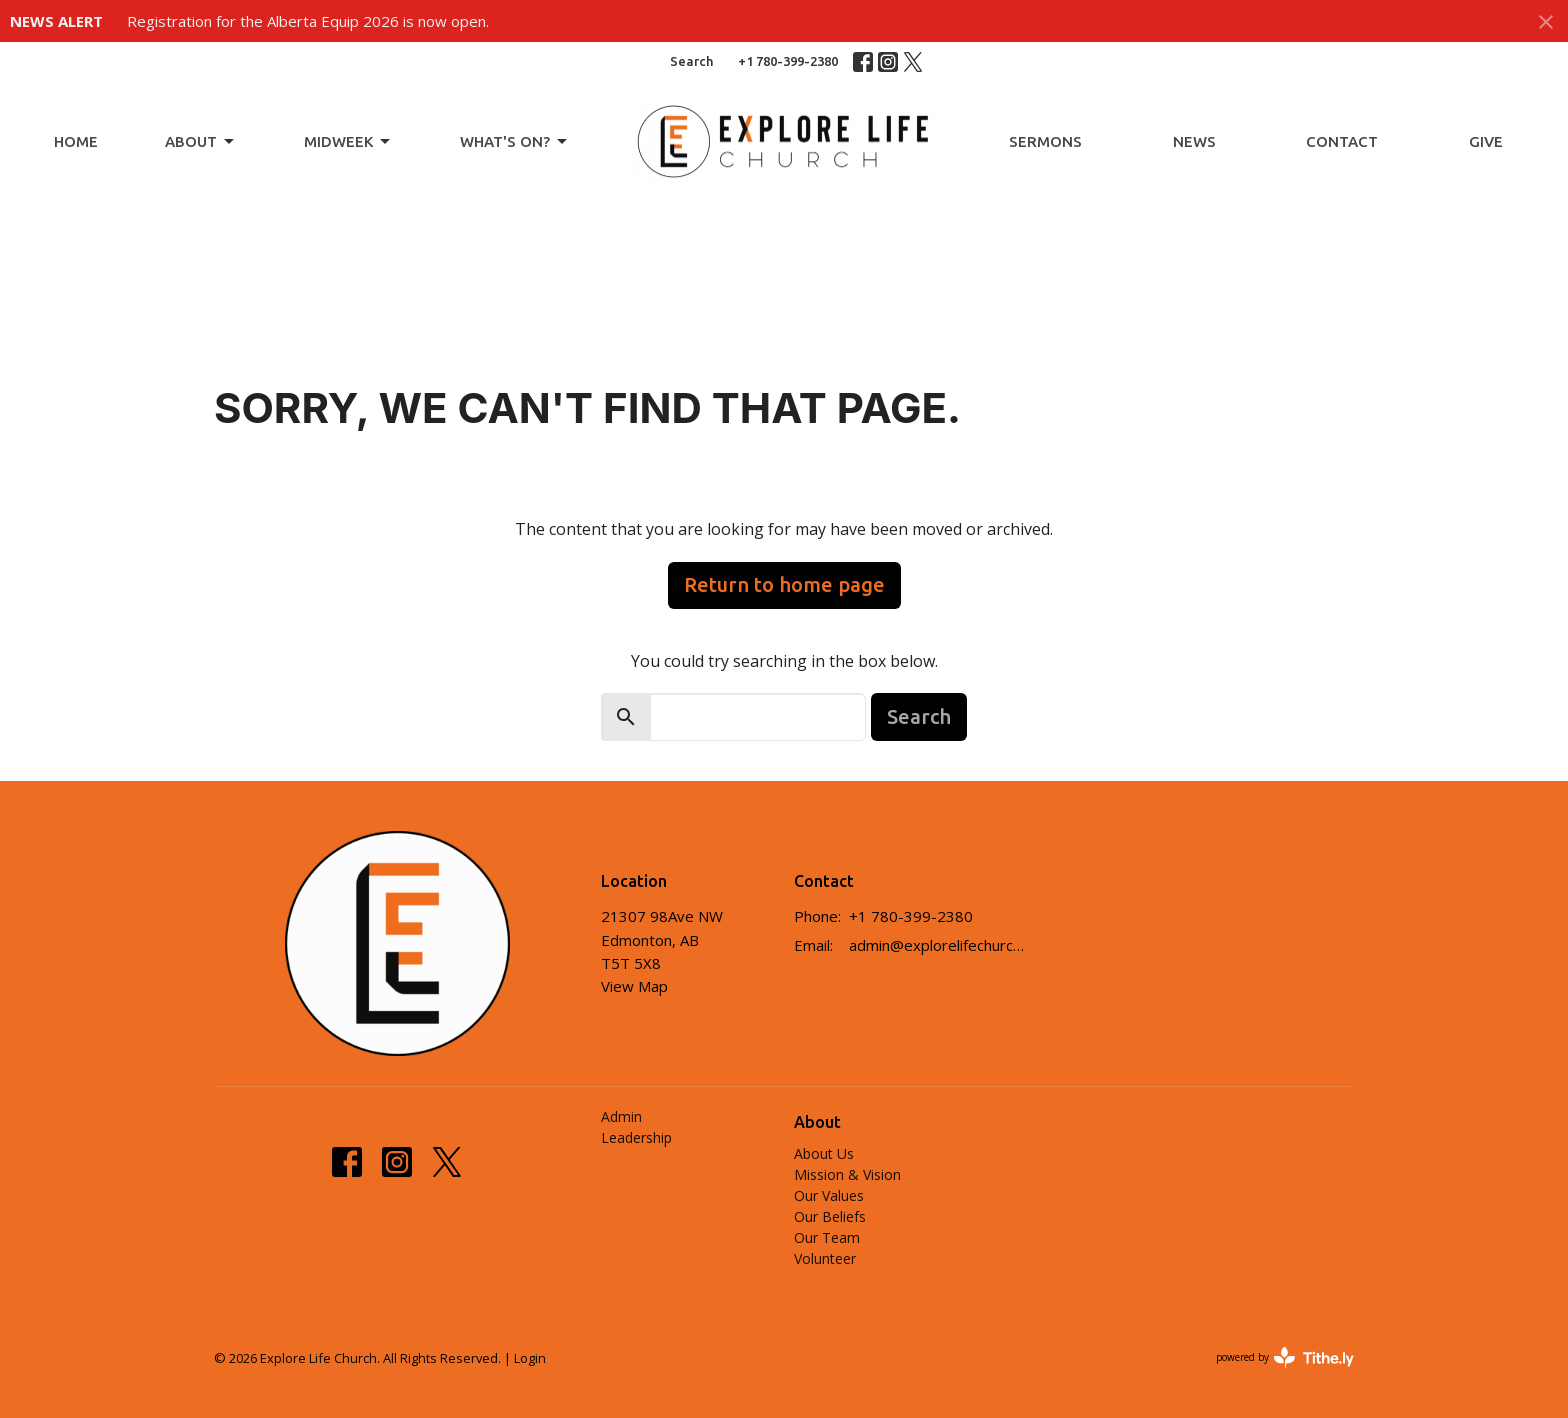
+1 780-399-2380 (788, 61)
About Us (824, 1153)
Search (691, 61)
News (1194, 141)
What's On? (515, 142)
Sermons (1045, 141)
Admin (621, 1116)
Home (76, 141)
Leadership (636, 1137)
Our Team (827, 1237)
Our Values (829, 1195)
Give (1486, 141)
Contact (1342, 141)
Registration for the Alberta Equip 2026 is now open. (308, 21)
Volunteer (825, 1258)
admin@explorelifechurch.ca (940, 945)
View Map (634, 986)
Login (530, 1358)
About (201, 142)
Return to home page (784, 584)
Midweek (348, 142)
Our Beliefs (830, 1216)
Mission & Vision (847, 1174)
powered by (1285, 1357)
